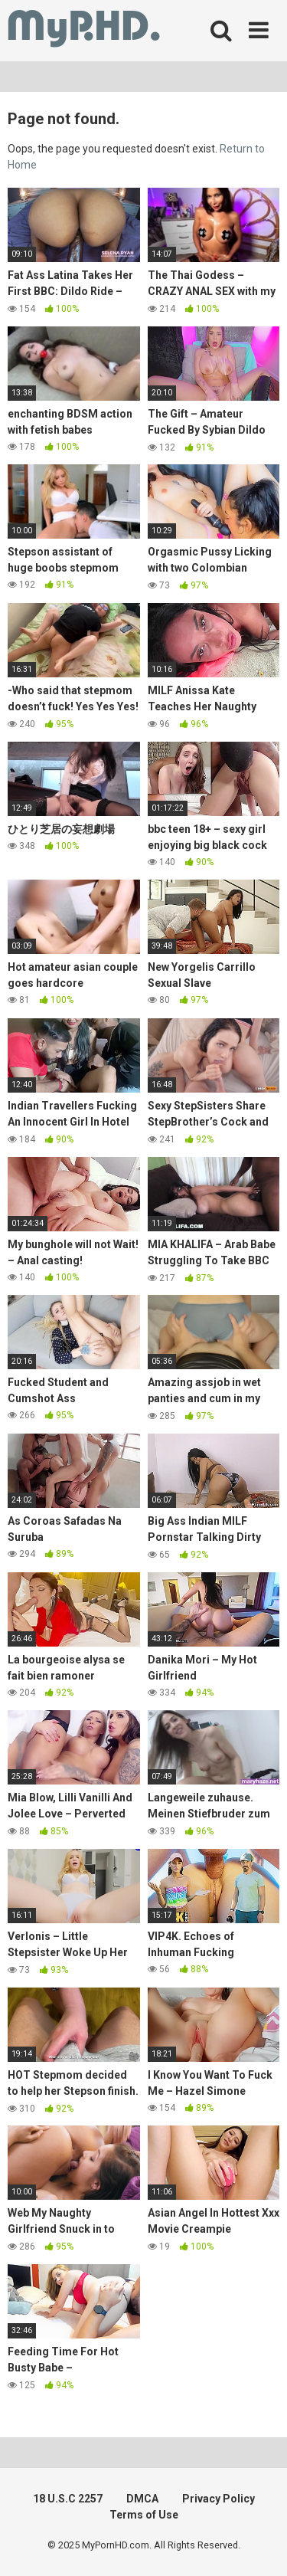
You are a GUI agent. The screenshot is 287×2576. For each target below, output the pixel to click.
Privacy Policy (218, 2498)
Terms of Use (143, 2515)
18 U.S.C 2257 (68, 2498)
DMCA (142, 2498)
